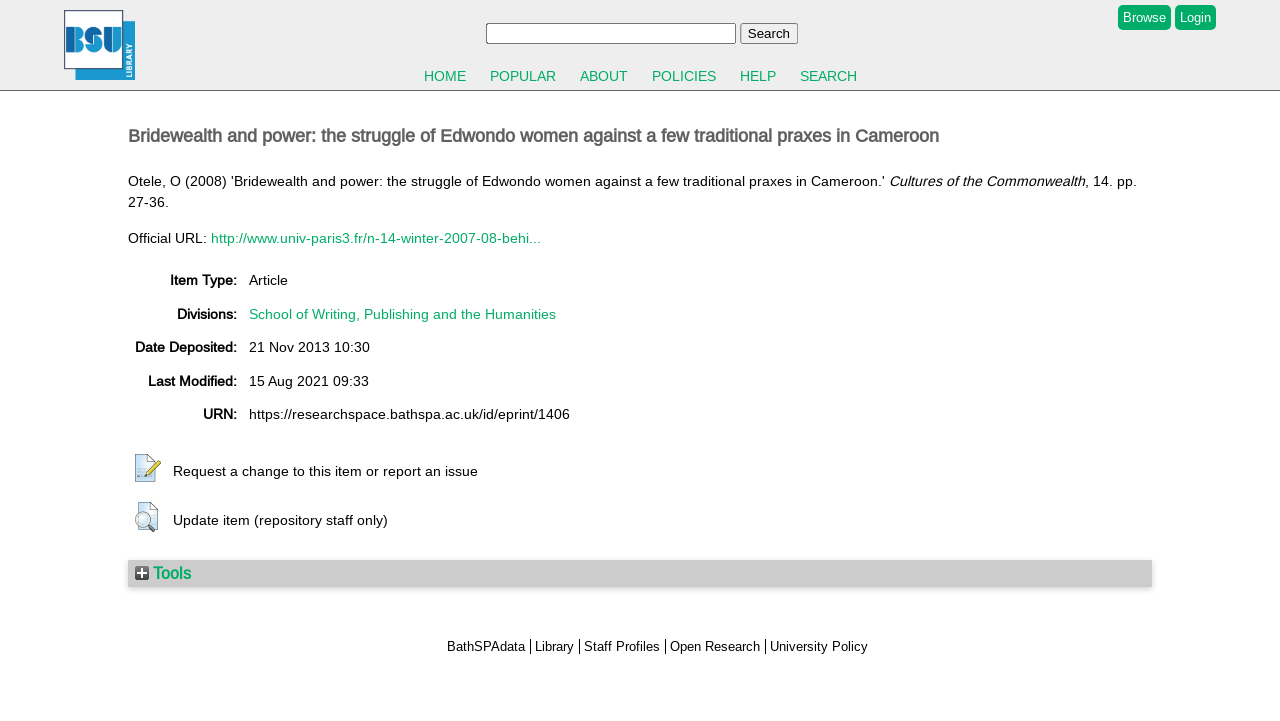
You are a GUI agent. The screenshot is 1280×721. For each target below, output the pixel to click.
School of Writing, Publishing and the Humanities (402, 314)
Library (554, 646)
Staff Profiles (622, 646)
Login (1195, 17)
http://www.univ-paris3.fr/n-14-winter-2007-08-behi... (376, 238)
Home (445, 76)
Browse (1144, 17)
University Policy (819, 646)
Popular (523, 76)
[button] (148, 469)
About (604, 76)
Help (758, 76)
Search (828, 76)
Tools (163, 573)
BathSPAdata (486, 646)
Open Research (715, 646)
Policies (684, 76)
